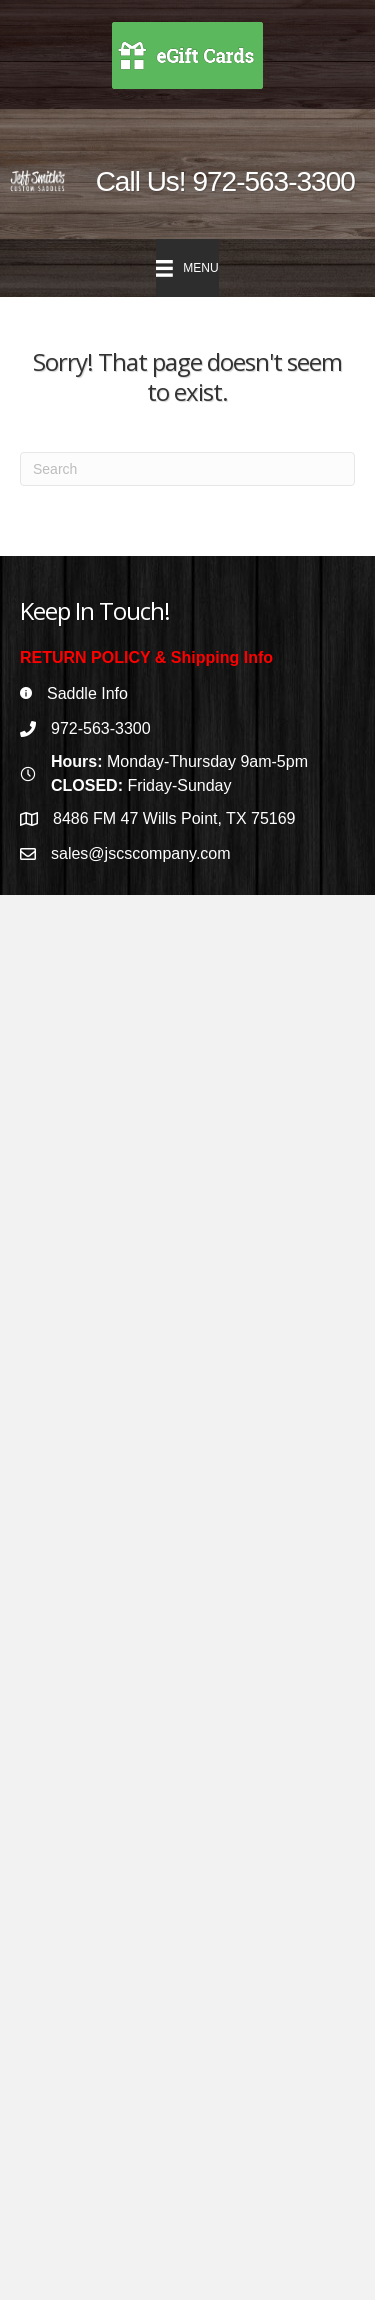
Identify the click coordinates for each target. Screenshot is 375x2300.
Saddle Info (87, 693)
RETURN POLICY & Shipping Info (146, 657)
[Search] (187, 469)
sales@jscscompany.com (141, 853)
